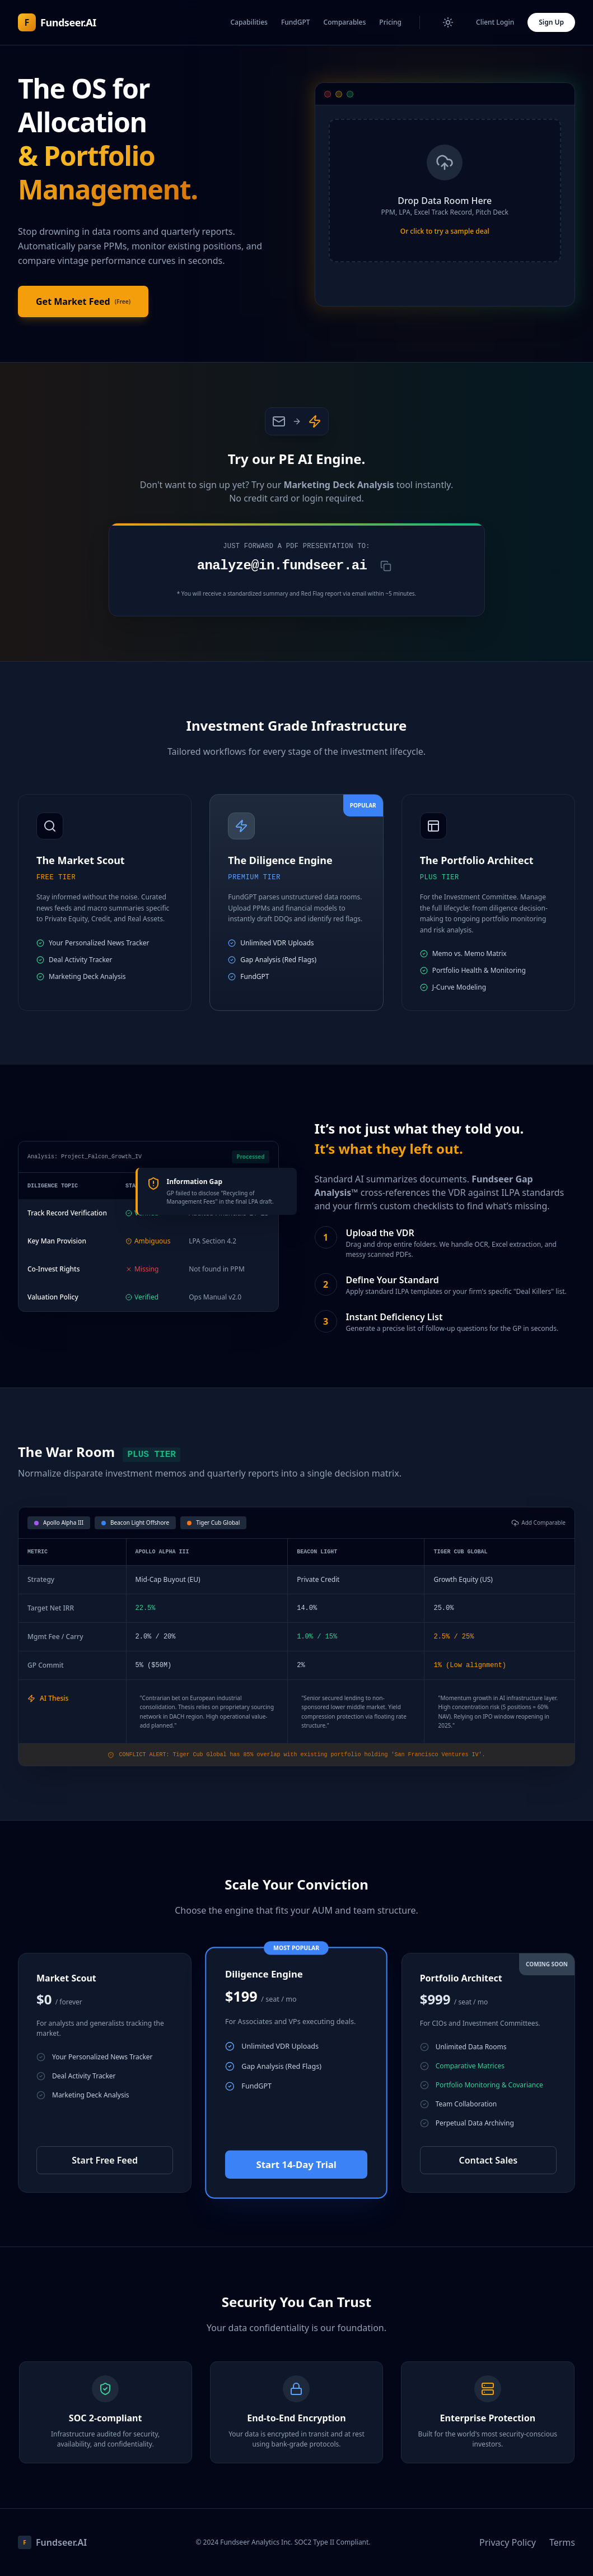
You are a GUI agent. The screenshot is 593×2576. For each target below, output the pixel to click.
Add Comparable (538, 1523)
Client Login (495, 22)
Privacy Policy (507, 2542)
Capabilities (249, 22)
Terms (562, 2542)
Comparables (345, 22)
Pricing (390, 22)
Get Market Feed (83, 301)
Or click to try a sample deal (444, 231)
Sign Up (551, 22)
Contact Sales (488, 2160)
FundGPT (295, 22)
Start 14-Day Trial (296, 2164)
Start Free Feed (105, 2160)
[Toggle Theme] (448, 22)
